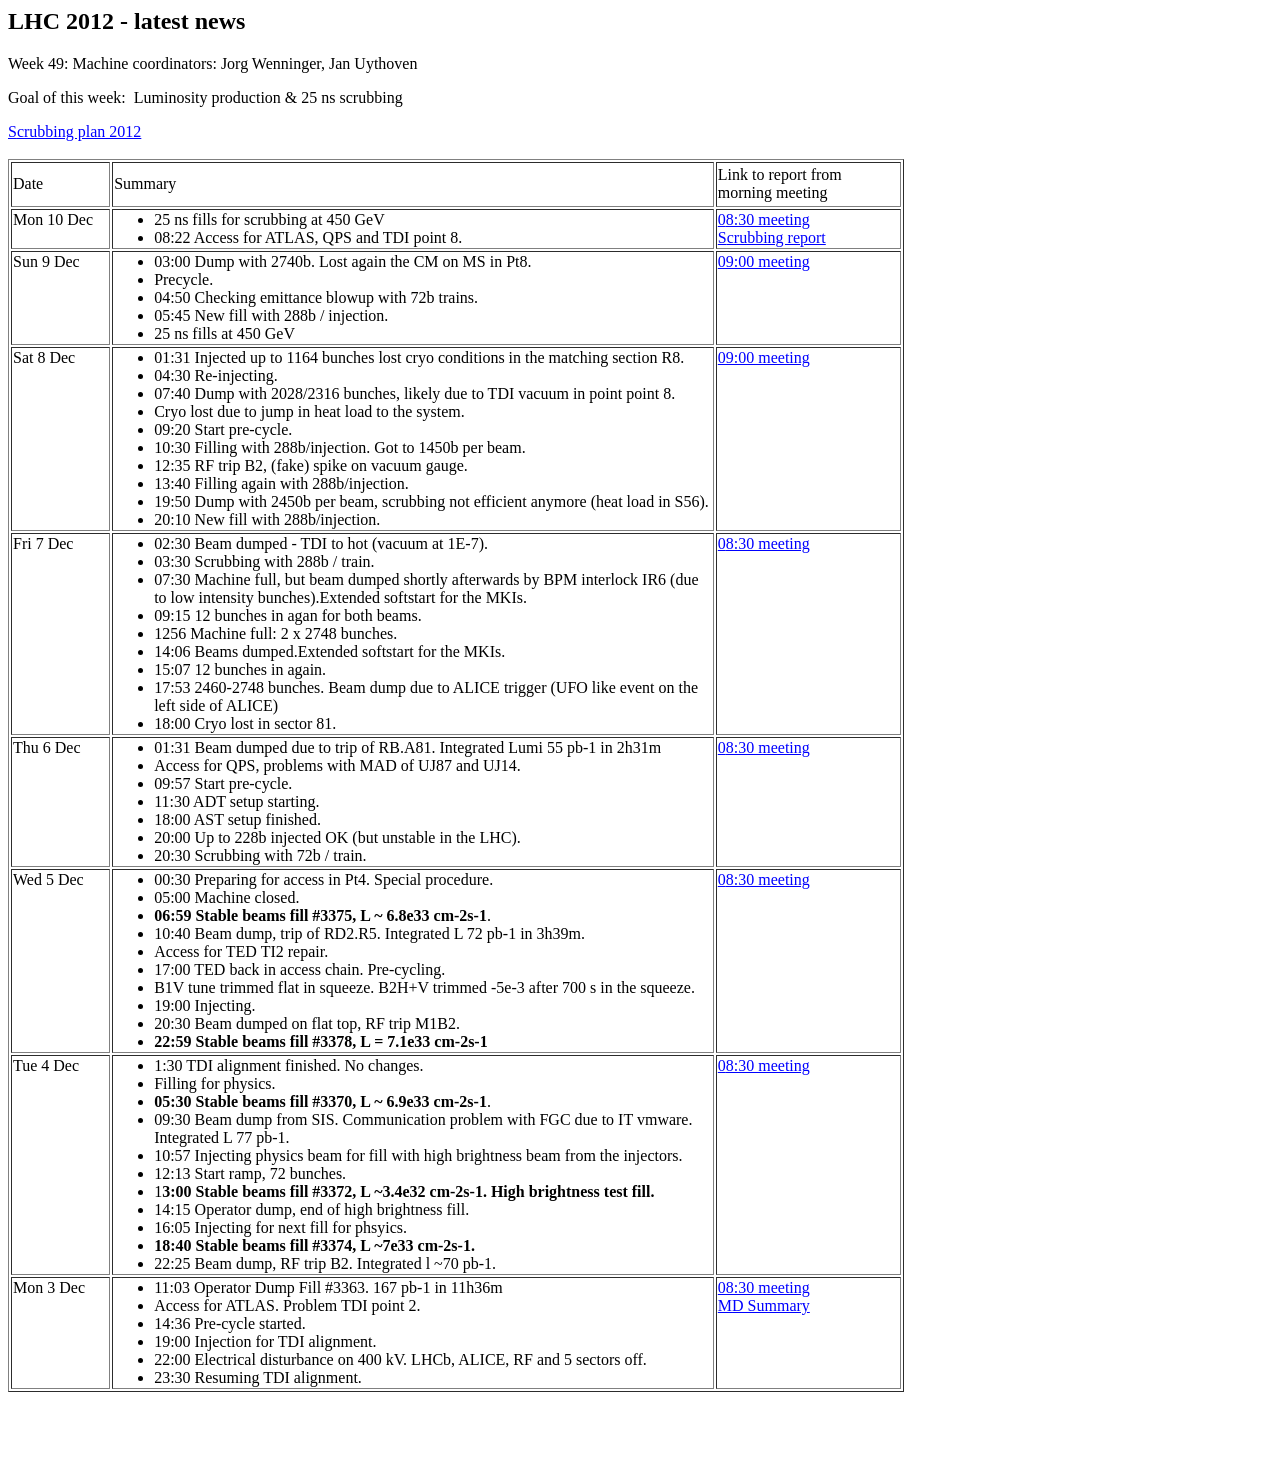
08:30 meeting (764, 1287)
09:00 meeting (764, 261)
